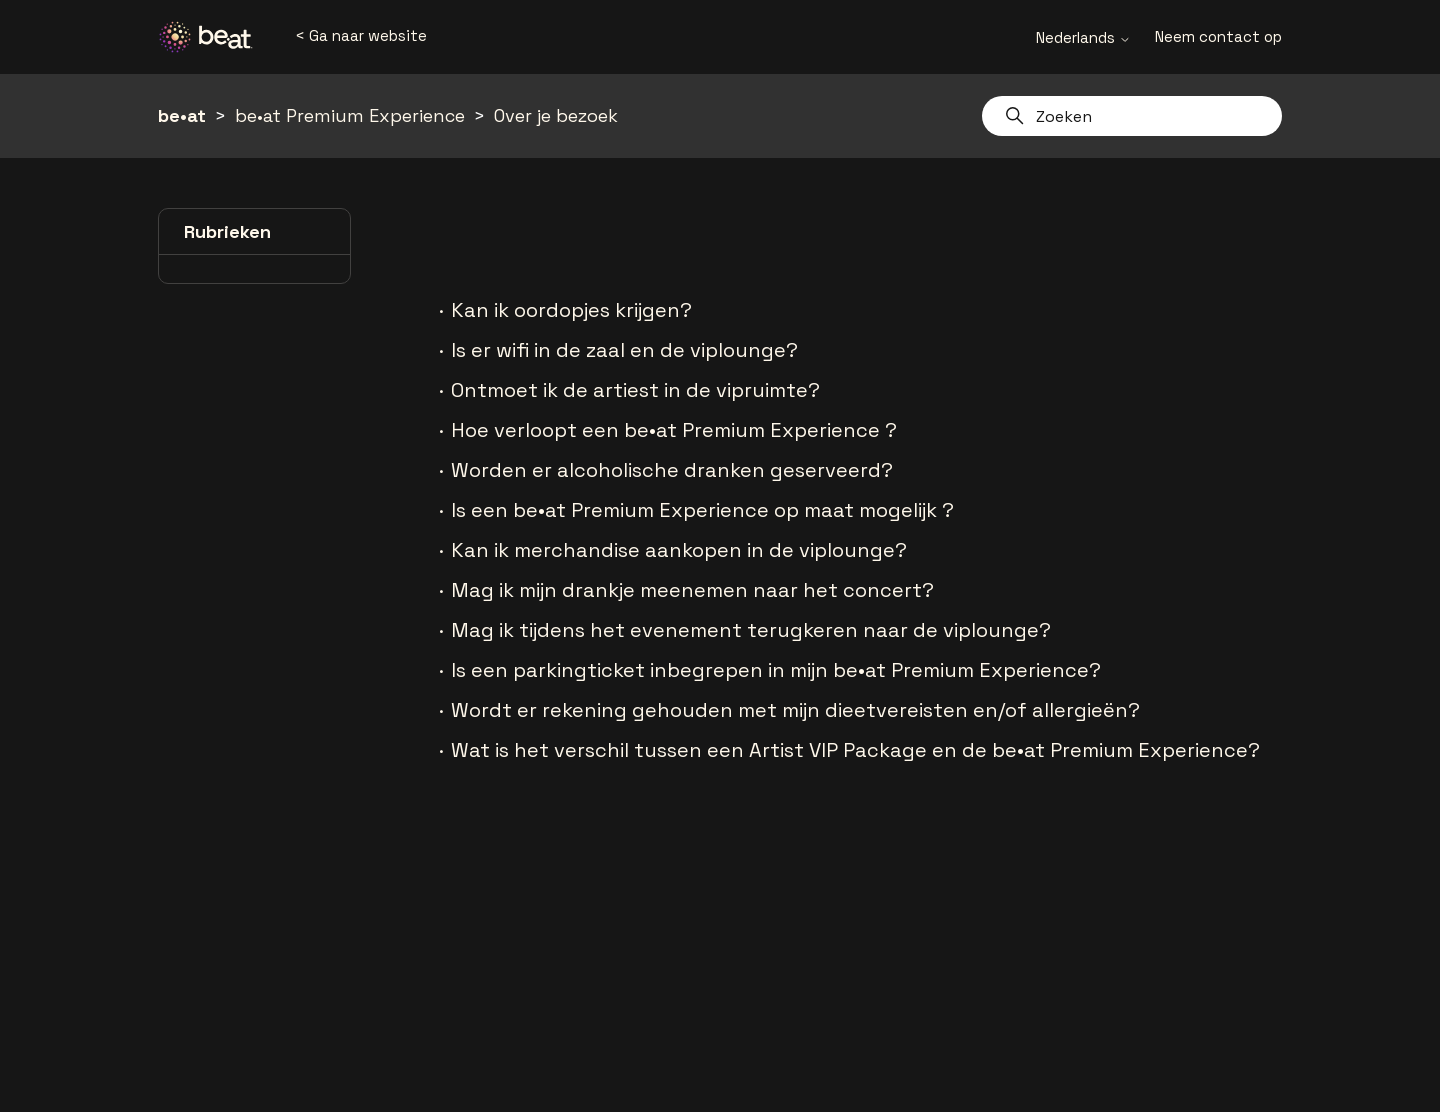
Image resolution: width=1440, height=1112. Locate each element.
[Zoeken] (1132, 116)
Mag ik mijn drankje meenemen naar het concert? (692, 590)
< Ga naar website (361, 35)
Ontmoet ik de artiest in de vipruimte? (635, 390)
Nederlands (1083, 37)
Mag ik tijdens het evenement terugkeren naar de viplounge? (751, 630)
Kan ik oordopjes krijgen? (571, 310)
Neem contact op (1218, 36)
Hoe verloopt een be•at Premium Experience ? (674, 430)
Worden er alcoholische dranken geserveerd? (672, 470)
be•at (182, 115)
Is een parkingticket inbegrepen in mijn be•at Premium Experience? (776, 670)
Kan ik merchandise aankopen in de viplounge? (679, 550)
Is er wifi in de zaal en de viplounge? (624, 350)
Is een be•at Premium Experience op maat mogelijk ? (702, 510)
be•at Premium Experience (350, 115)
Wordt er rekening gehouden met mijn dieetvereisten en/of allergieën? (795, 710)
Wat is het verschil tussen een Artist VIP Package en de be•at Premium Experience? (855, 750)
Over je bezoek (556, 115)
